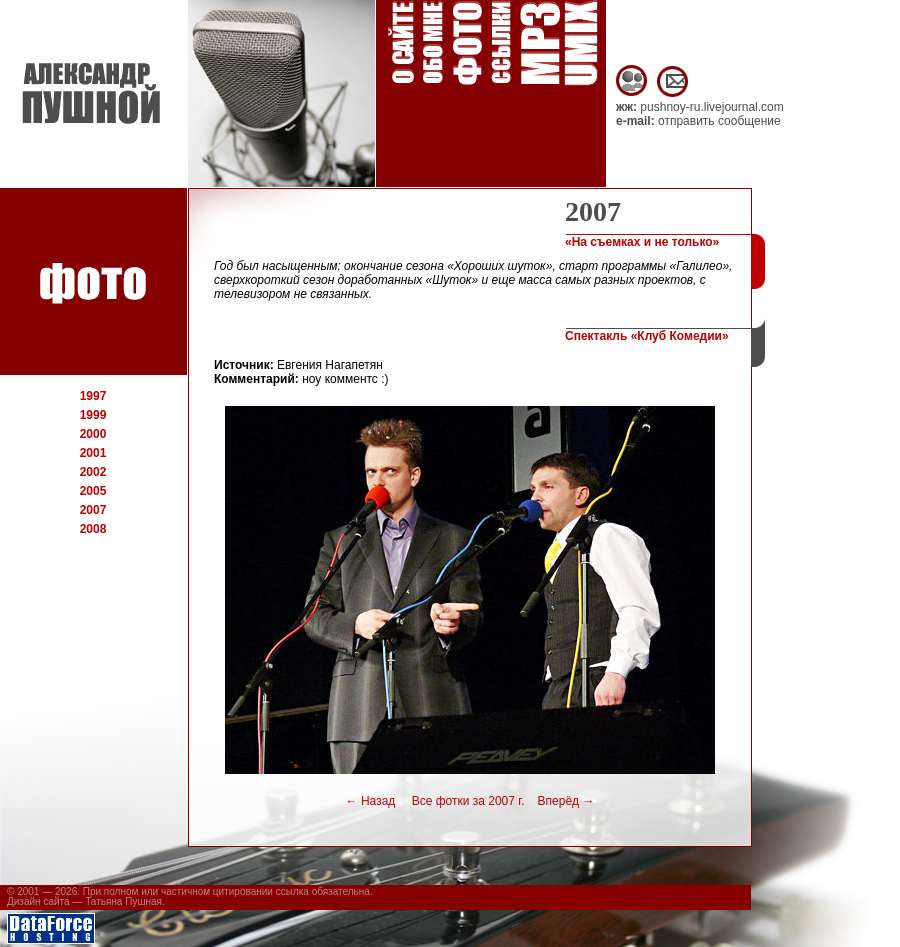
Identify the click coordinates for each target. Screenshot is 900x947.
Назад (371, 801)
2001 (93, 453)
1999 (93, 415)
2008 (93, 529)
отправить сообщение (719, 121)
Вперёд (566, 801)
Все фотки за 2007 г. (465, 801)
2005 (93, 491)
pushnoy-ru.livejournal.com (711, 107)
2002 (93, 472)
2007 (93, 510)
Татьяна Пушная (123, 901)
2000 (93, 434)
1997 (93, 396)
